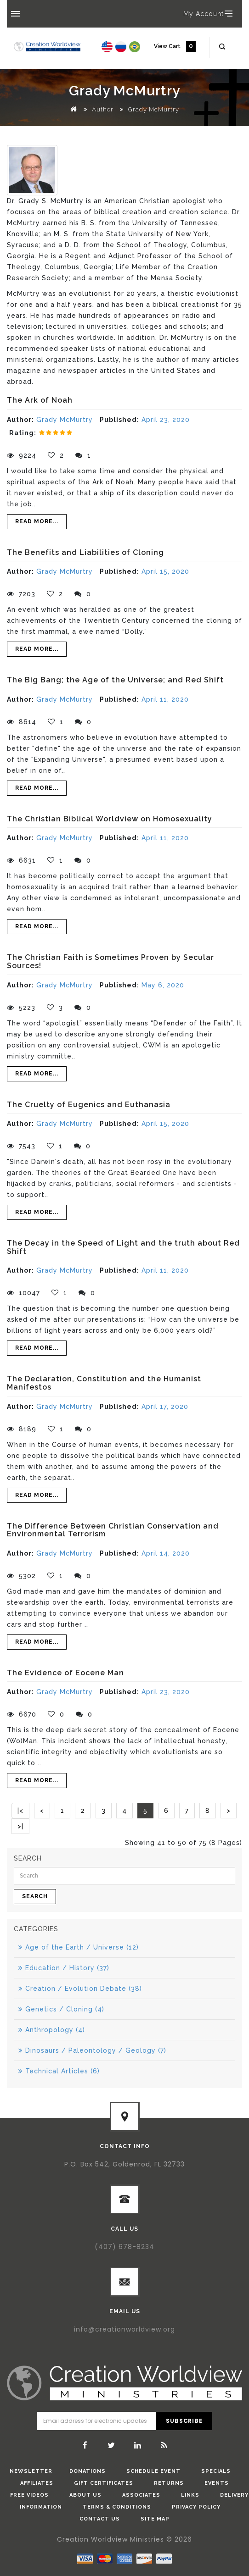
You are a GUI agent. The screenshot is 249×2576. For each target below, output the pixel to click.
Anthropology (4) (51, 2029)
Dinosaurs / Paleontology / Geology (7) (92, 2050)
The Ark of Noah (40, 400)
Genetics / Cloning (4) (61, 2009)
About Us (85, 2495)
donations (87, 2471)
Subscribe (184, 2421)
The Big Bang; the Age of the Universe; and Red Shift (115, 680)
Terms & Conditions (117, 2507)
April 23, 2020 (165, 419)
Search (35, 1896)
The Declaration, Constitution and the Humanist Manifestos (104, 1382)
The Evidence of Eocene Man (65, 1672)
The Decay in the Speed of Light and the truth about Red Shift (123, 1247)
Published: (119, 419)
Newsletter (31, 2471)
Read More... (36, 521)
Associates (141, 2495)
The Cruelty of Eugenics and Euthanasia (88, 1104)
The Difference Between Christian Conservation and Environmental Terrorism (113, 1530)
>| (20, 1826)
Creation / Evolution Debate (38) (80, 1988)
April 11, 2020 (165, 699)
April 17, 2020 (164, 1406)
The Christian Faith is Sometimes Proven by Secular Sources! (110, 961)
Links (190, 2495)
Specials (216, 2471)
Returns (169, 2483)
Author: (20, 419)
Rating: (22, 433)
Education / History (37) (63, 1968)
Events (216, 2483)
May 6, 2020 (162, 985)
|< (20, 1810)
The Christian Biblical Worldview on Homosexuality (109, 818)
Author (102, 109)
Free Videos (29, 2495)
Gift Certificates (103, 2483)
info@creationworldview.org (124, 2329)
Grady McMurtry (153, 109)
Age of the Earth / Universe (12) (78, 1947)
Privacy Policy (196, 2507)
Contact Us (99, 2519)
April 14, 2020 (165, 1553)
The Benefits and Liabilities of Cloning (85, 552)
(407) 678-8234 (124, 2246)
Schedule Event (153, 2471)
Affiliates (36, 2483)
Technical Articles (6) (59, 2071)
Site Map (155, 2519)
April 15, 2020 (165, 571)
